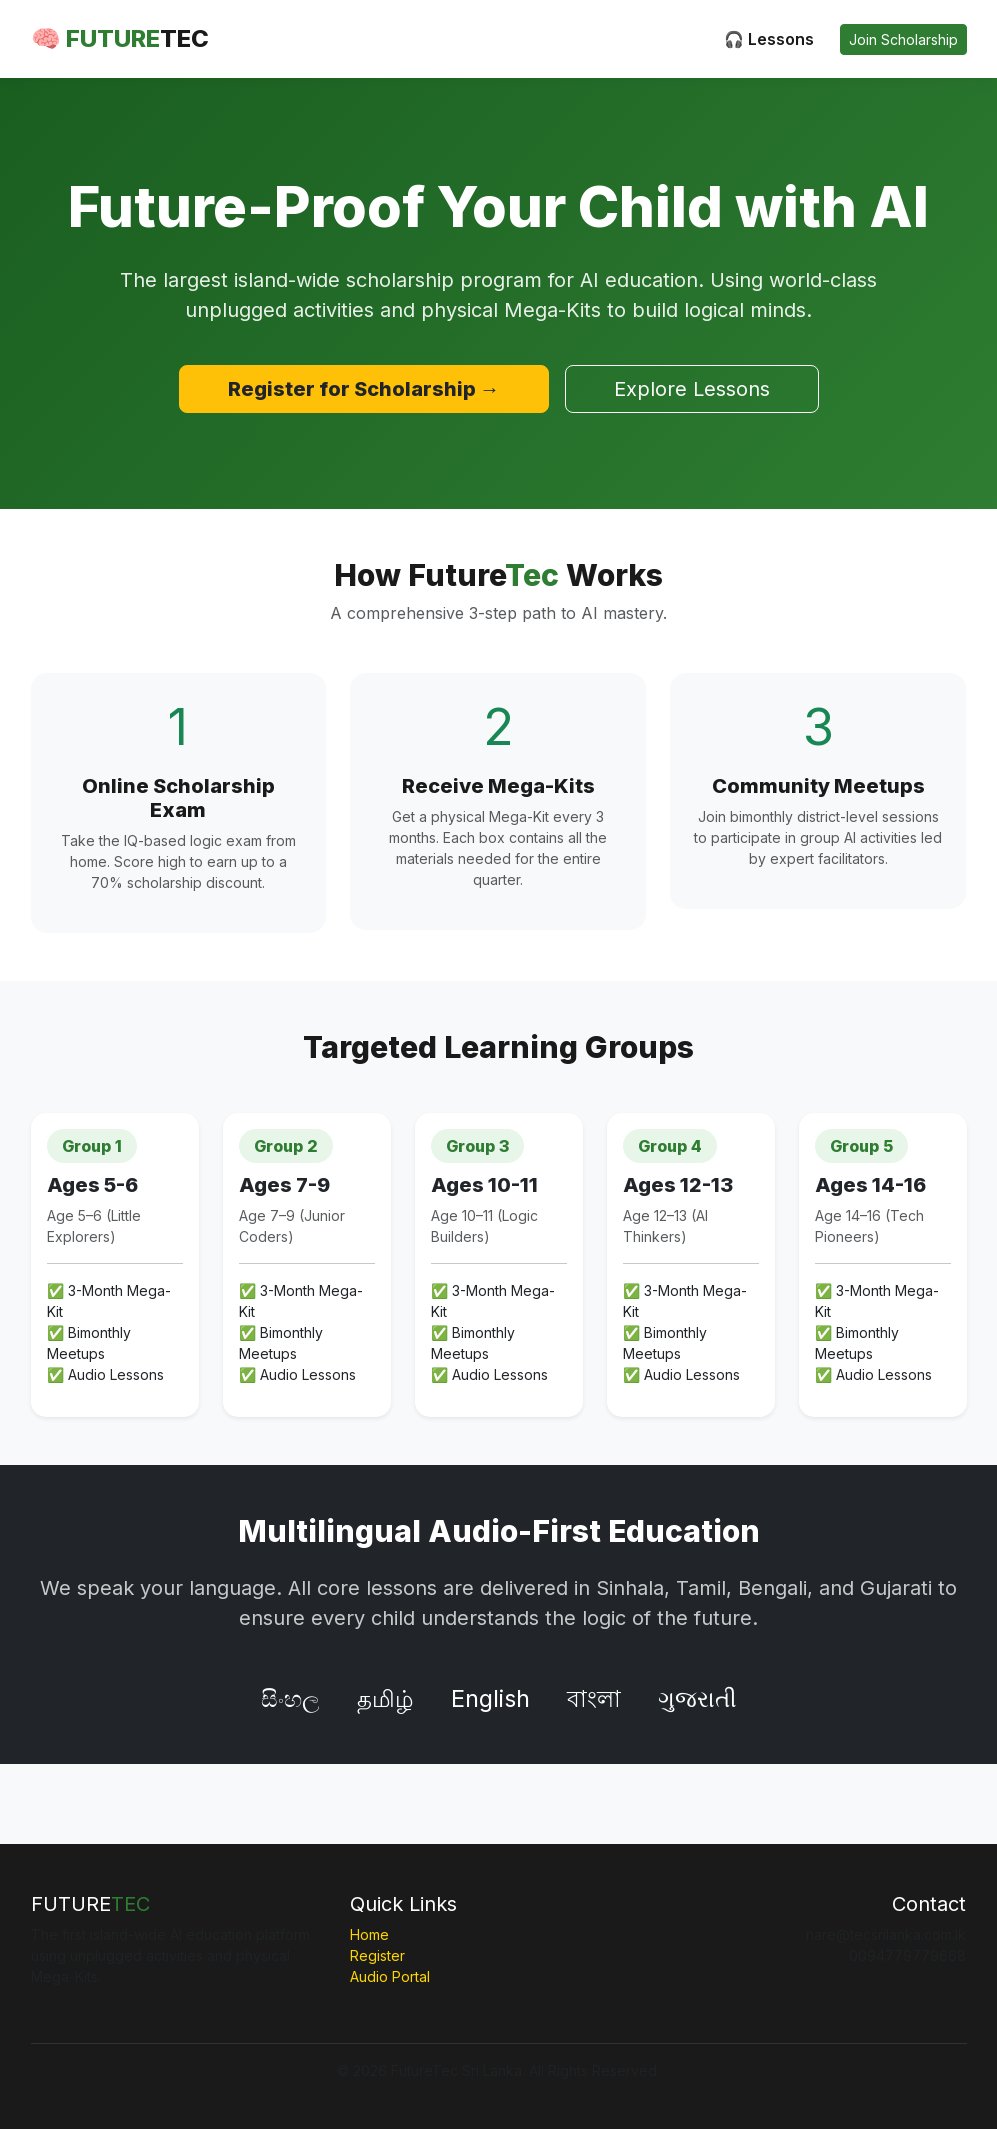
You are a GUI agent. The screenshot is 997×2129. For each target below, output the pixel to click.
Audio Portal (390, 1976)
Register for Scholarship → (364, 389)
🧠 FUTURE (120, 38)
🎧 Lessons (769, 39)
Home (369, 1934)
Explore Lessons (692, 389)
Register (377, 1955)
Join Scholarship (903, 39)
